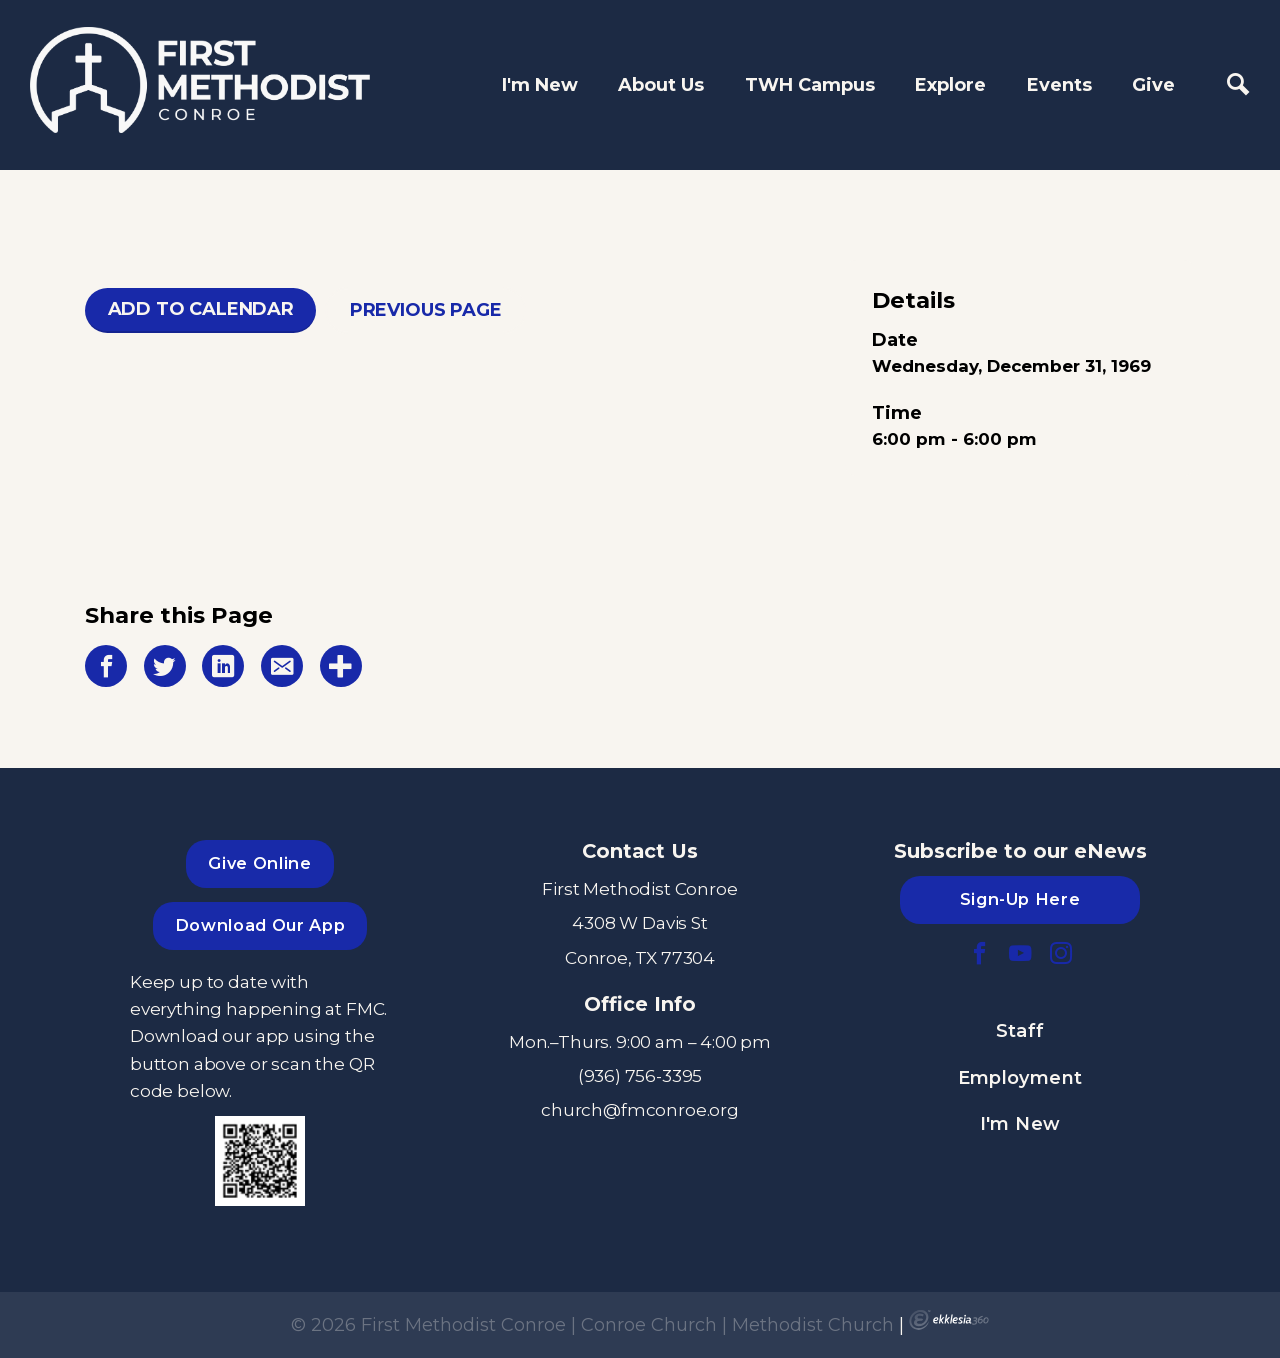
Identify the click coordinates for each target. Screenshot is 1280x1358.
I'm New (540, 85)
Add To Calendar (201, 309)
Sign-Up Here (1020, 899)
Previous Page (426, 310)
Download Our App (260, 925)
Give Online (259, 863)
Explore (950, 85)
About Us (661, 85)
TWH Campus (810, 85)
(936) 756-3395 (640, 1075)
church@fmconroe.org (640, 1109)
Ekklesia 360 (949, 1320)
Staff (1020, 1031)
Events (1059, 85)
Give (1153, 85)
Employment (1020, 1078)
